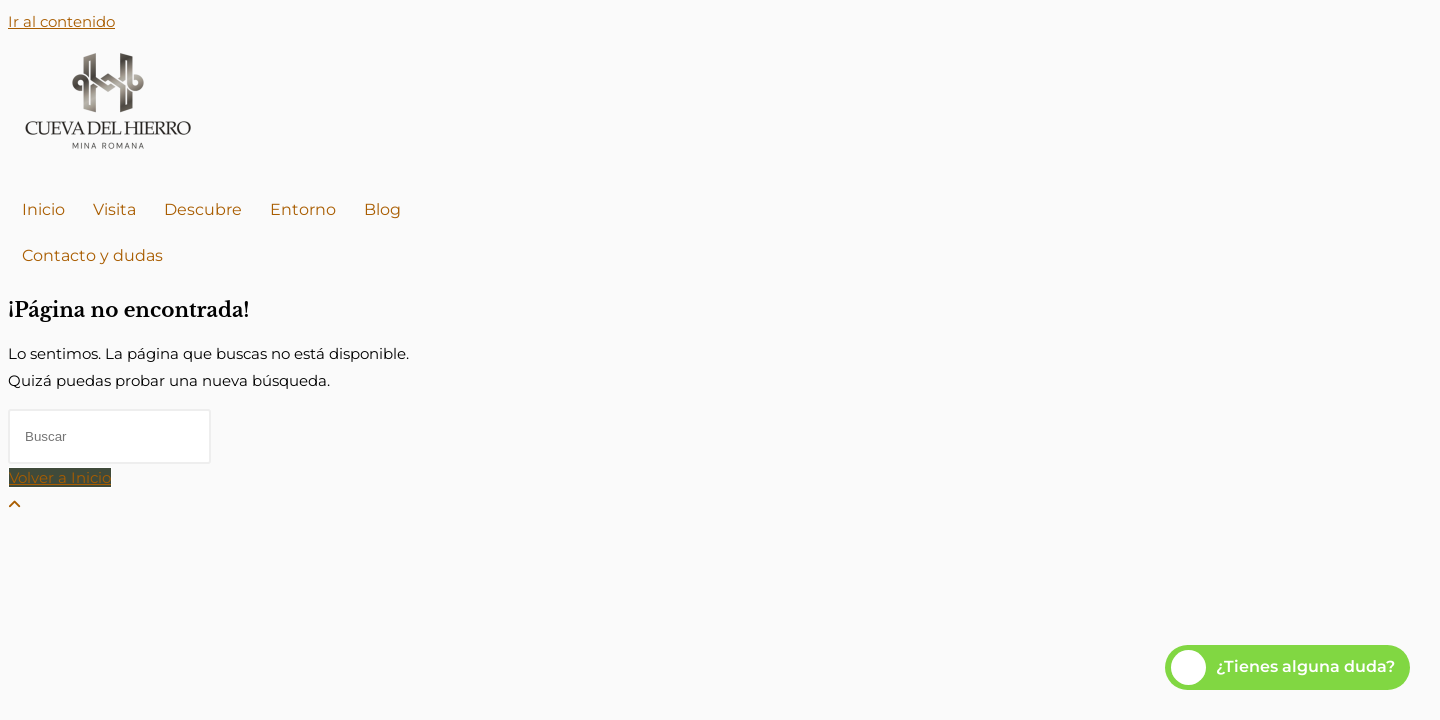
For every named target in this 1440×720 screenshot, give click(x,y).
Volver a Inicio (60, 477)
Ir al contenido (61, 21)
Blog (382, 209)
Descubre (203, 209)
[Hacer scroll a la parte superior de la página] (14, 504)
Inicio (43, 209)
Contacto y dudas (92, 255)
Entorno (303, 209)
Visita (114, 209)
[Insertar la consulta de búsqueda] (109, 436)
